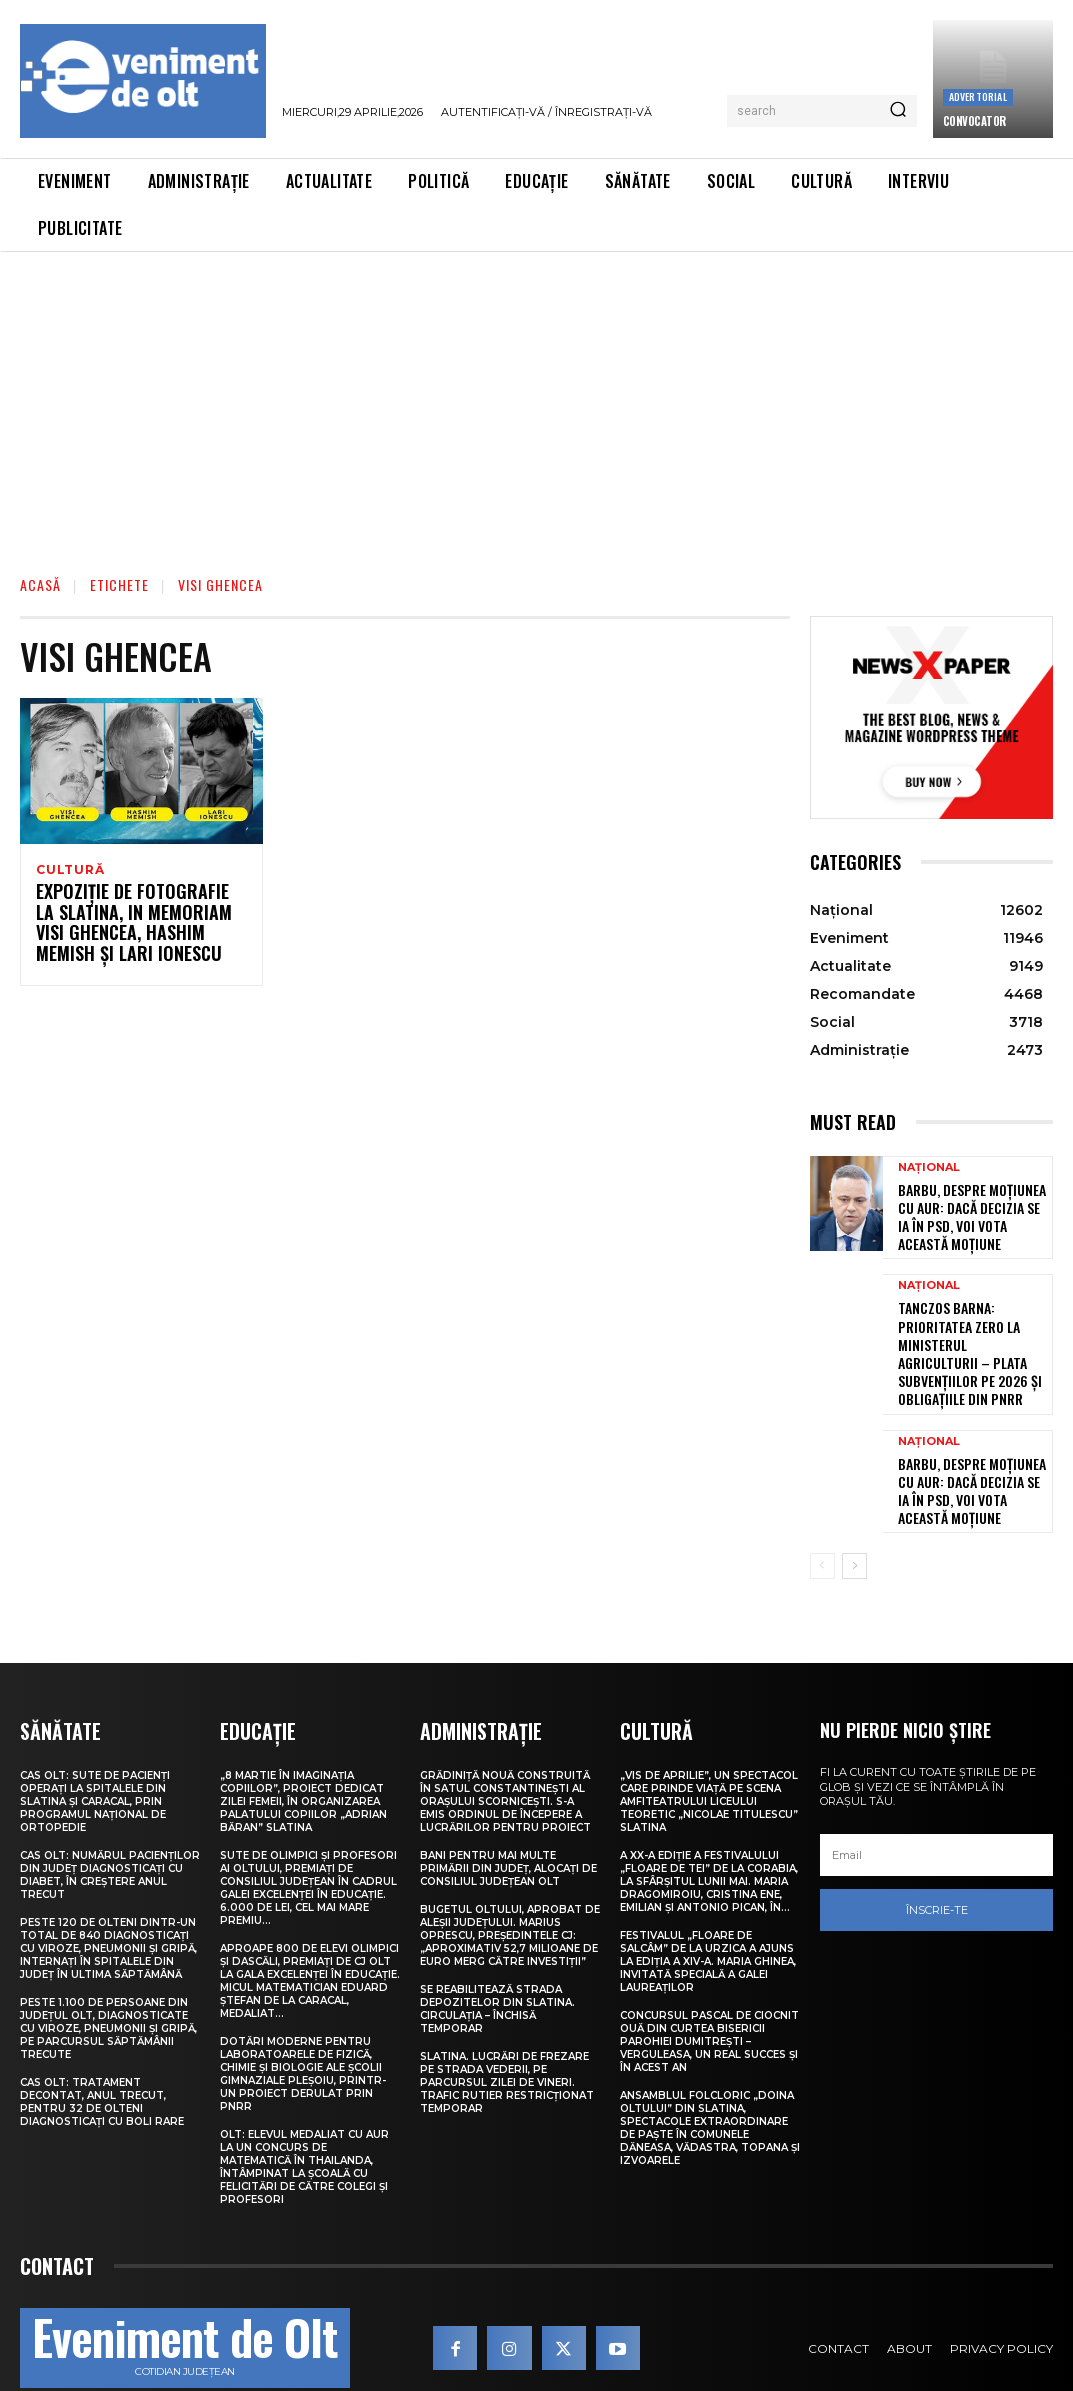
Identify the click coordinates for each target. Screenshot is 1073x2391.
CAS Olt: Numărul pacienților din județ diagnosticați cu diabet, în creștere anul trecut (110, 1830)
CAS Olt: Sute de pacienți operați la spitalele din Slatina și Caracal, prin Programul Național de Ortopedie (95, 1756)
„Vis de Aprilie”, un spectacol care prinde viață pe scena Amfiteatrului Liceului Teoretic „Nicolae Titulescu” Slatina (709, 1756)
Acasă (40, 584)
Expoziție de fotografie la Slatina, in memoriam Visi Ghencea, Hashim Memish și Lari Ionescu (130, 927)
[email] (936, 1812)
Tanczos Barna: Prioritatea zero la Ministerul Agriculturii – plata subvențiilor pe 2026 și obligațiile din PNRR (971, 1329)
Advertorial (978, 96)
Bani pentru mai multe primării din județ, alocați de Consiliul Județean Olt (508, 1823)
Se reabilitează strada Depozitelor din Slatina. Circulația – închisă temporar (497, 1964)
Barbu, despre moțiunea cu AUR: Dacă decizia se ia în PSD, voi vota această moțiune (971, 1212)
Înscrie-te (937, 1867)
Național (929, 1167)
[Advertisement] (536, 402)
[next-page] (854, 1523)
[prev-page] (822, 1523)
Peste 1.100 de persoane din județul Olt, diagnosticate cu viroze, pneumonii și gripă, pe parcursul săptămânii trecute (108, 1983)
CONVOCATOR (974, 121)
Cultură (70, 870)
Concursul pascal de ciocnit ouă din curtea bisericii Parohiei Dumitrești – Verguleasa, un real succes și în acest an (709, 1996)
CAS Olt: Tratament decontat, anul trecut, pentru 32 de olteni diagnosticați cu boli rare (102, 2057)
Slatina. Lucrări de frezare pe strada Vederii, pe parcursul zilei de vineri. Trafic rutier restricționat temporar (507, 2037)
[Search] (898, 111)
